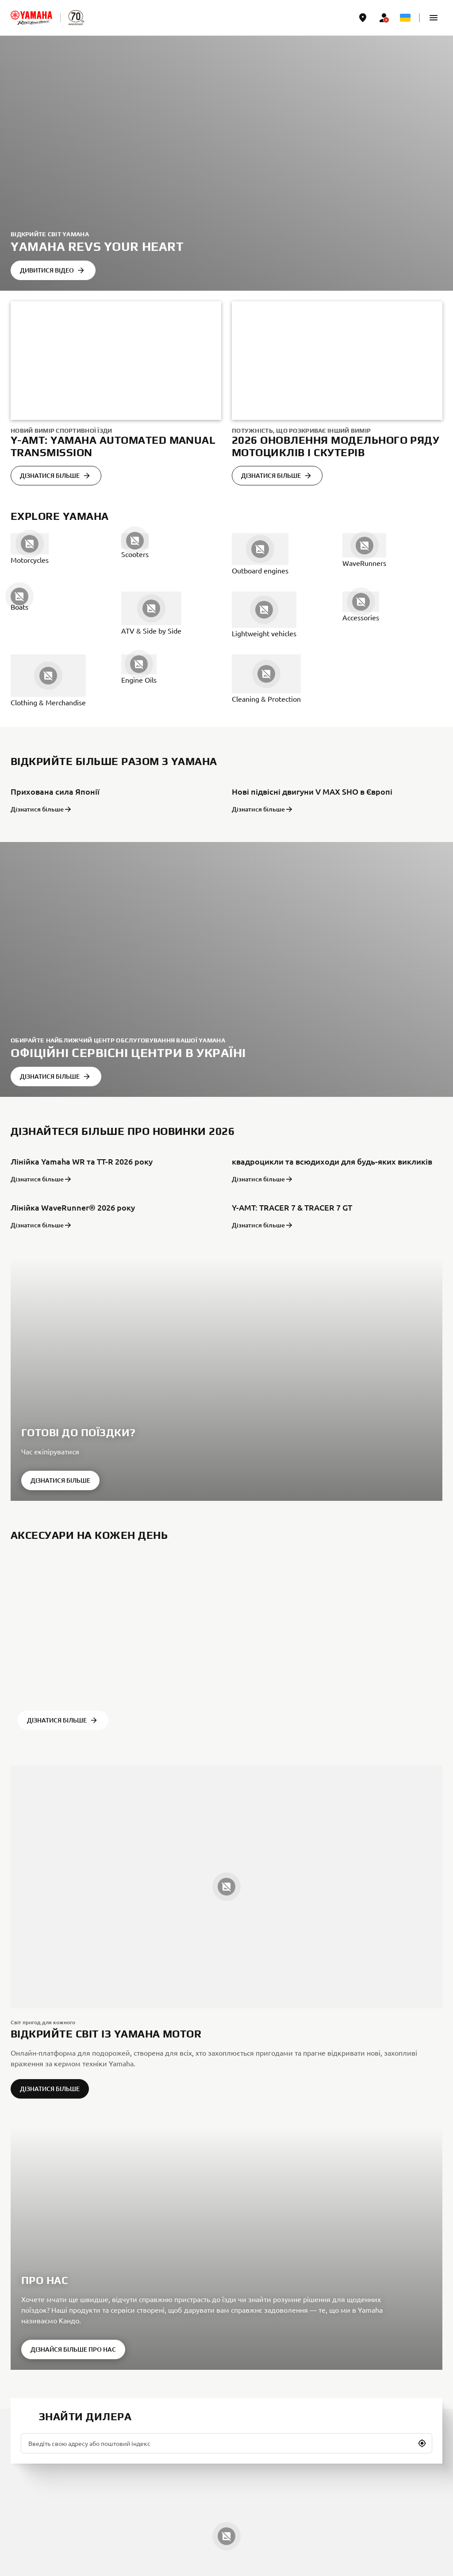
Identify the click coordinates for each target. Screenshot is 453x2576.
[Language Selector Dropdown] (405, 18)
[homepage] (31, 18)
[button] (433, 18)
